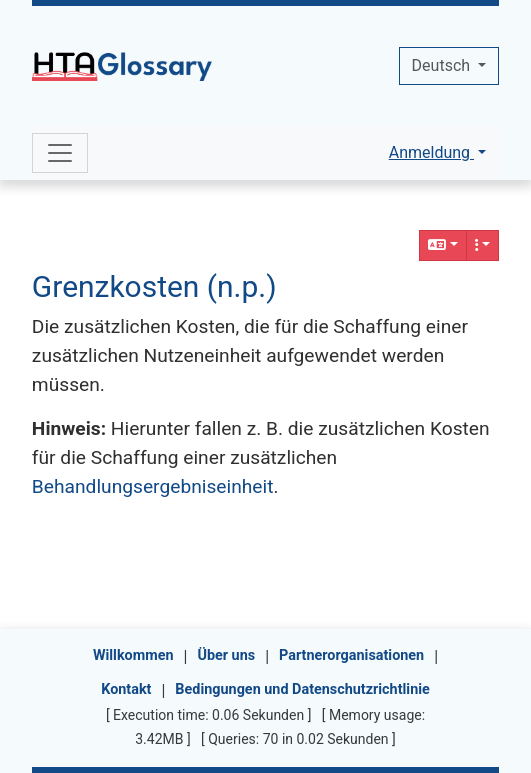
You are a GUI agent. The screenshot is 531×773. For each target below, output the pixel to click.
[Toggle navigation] (60, 153)
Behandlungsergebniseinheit (153, 486)
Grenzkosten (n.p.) (154, 286)
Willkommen (133, 655)
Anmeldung (431, 152)
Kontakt (126, 689)
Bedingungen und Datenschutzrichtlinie (302, 689)
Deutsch (443, 65)
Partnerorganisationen (351, 655)
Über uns (226, 655)
